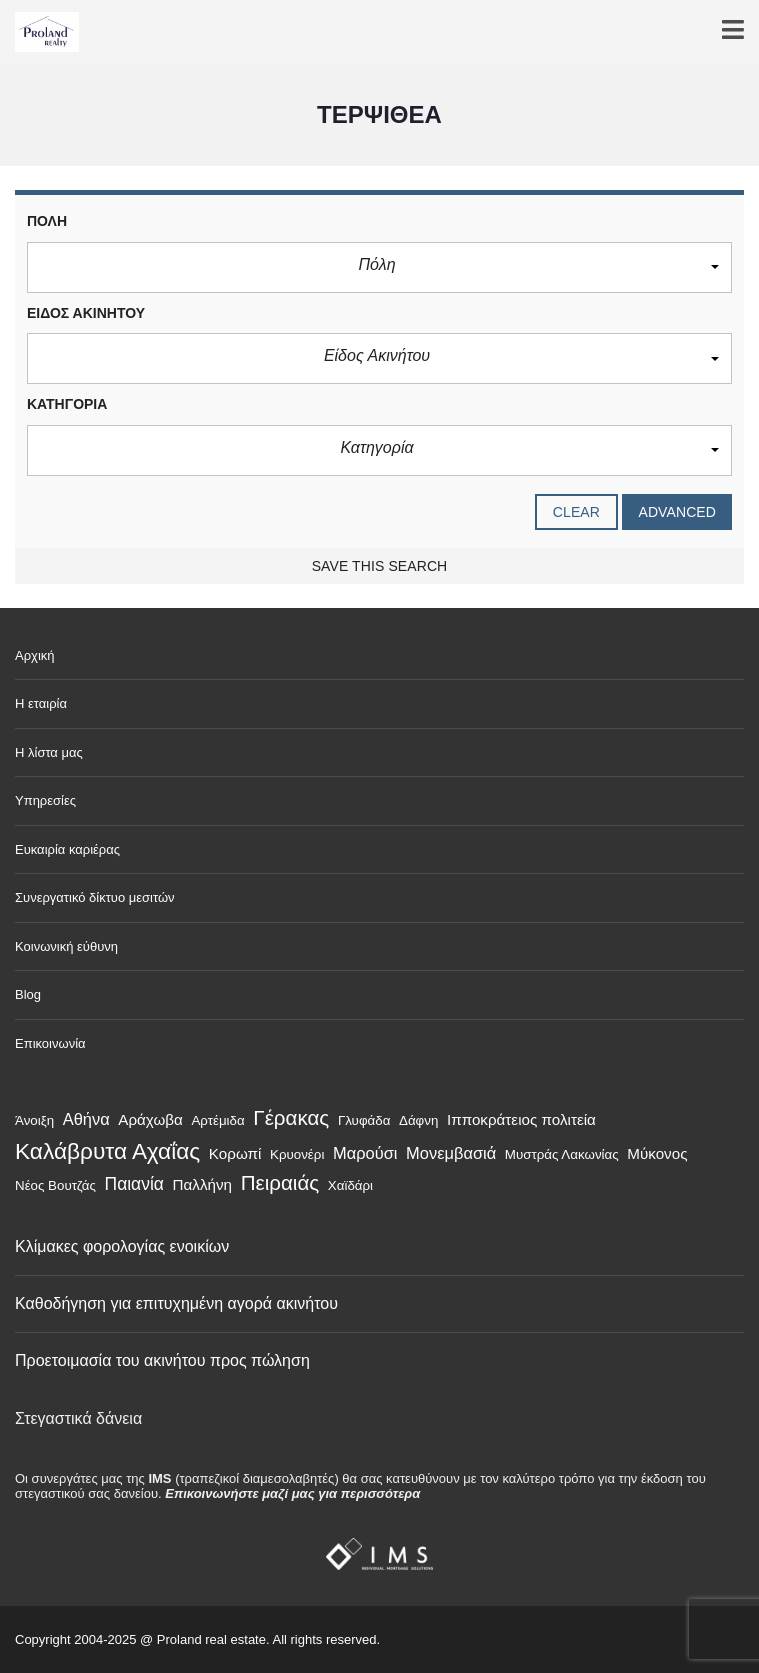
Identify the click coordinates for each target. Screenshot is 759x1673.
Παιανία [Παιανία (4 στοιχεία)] (134, 1184)
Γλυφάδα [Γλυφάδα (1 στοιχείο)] (364, 1120)
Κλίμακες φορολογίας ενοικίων (122, 1246)
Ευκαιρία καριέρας (67, 849)
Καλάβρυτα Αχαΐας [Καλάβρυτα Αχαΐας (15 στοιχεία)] (107, 1151)
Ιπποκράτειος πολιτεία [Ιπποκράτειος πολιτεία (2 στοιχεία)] (521, 1119)
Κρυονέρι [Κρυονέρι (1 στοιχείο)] (297, 1154)
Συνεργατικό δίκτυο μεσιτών (95, 897)
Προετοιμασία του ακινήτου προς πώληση (162, 1360)
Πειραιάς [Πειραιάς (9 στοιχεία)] (280, 1182)
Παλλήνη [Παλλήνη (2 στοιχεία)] (202, 1184)
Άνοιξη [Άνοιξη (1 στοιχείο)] (34, 1120)
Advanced (677, 512)
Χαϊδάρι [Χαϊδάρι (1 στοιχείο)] (350, 1185)
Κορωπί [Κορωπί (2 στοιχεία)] (235, 1153)
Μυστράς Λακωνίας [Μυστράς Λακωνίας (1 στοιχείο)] (562, 1154)
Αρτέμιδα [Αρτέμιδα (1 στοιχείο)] (217, 1120)
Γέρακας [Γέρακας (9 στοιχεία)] (291, 1117)
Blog (28, 994)
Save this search (380, 566)
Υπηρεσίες (45, 800)
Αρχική (35, 655)
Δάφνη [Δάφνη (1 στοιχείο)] (418, 1120)
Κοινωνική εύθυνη (66, 946)
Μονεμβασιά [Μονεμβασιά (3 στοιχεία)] (451, 1153)
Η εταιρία (41, 703)
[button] (379, 267)
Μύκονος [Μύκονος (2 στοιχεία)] (657, 1153)
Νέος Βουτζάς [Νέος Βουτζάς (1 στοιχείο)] (55, 1185)
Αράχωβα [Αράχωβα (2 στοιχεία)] (150, 1119)
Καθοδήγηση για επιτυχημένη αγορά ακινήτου (176, 1303)
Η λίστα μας (49, 752)
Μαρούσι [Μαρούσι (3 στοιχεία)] (365, 1153)
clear (576, 512)
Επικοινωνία (50, 1043)
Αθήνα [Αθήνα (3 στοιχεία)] (86, 1119)
